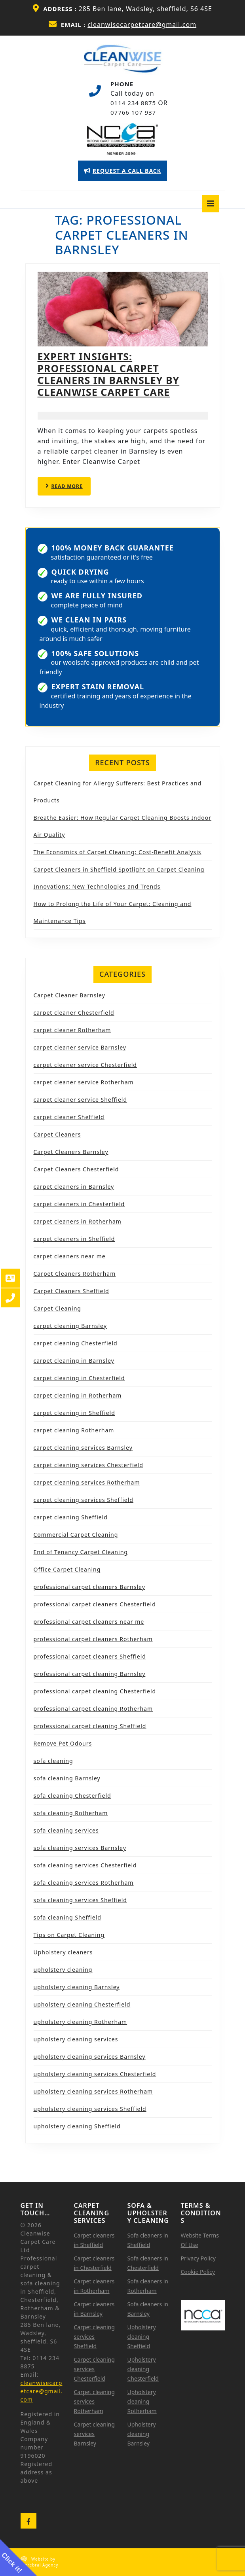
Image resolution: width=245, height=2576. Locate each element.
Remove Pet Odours (63, 1743)
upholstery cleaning (63, 1969)
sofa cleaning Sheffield (67, 1917)
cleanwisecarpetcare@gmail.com (141, 24)
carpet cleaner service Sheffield (80, 1099)
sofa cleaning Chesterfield (72, 1795)
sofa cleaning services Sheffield (80, 1900)
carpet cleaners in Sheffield (74, 1239)
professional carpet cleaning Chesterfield (95, 1691)
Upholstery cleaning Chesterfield (143, 2369)
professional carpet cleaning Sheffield (90, 1726)
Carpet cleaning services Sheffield (94, 2336)
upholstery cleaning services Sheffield (90, 2109)
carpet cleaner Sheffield (69, 1117)
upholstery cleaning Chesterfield (82, 2004)
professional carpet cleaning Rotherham (93, 1708)
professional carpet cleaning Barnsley (90, 1674)
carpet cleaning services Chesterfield (88, 1465)
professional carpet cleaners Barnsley (89, 1587)
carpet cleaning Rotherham (74, 1430)
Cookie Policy (198, 2271)
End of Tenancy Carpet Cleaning (81, 1552)
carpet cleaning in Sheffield (74, 1413)
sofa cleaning (53, 1761)
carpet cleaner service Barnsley (80, 1047)
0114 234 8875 (133, 103)
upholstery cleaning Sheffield (77, 2126)
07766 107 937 (133, 112)
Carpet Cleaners (57, 1134)
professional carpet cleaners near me (89, 1621)
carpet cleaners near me (70, 1256)
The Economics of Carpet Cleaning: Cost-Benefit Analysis (117, 852)
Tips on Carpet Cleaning (69, 1935)
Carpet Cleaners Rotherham (75, 1273)
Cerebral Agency (40, 2565)
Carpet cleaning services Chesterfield (94, 2369)
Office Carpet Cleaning (67, 1569)
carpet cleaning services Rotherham (87, 1482)
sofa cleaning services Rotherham (84, 1882)
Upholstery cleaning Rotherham (142, 2401)
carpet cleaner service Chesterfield (85, 1065)
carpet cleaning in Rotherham (78, 1395)
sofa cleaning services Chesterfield (85, 1865)
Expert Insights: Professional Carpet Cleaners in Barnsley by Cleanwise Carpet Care (109, 374)
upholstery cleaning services (76, 2039)
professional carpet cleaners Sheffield (90, 1656)
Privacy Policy (198, 2258)
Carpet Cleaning (57, 1308)
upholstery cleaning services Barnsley (90, 2056)
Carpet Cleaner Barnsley (69, 995)
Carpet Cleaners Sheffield (71, 1291)
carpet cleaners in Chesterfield (79, 1204)
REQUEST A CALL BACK (125, 173)
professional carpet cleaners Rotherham (93, 1639)
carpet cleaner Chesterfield (74, 1012)
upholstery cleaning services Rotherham (93, 2091)
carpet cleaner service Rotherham (84, 1082)
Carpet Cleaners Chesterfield (76, 1169)
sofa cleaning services (66, 1830)
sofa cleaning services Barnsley (80, 1848)
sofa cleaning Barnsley (67, 1778)
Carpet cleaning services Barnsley (94, 2434)
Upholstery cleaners (63, 1952)
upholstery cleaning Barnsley (77, 1987)
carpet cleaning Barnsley (70, 1326)
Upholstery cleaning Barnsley (141, 2434)
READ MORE (68, 489)
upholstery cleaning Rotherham (80, 2022)
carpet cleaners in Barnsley (74, 1186)
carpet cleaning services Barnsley (83, 1447)
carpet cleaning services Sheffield (83, 1500)
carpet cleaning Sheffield (71, 1517)
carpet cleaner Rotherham (72, 1030)
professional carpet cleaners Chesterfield (95, 1604)
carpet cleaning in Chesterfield (79, 1378)
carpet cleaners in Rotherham (78, 1221)
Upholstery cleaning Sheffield (141, 2336)
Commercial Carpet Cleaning (76, 1534)
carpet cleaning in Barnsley (74, 1360)
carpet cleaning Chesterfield (76, 1343)
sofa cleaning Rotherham (71, 1813)
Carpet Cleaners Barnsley (71, 1152)
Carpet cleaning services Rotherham (94, 2401)
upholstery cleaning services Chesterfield (95, 2074)
